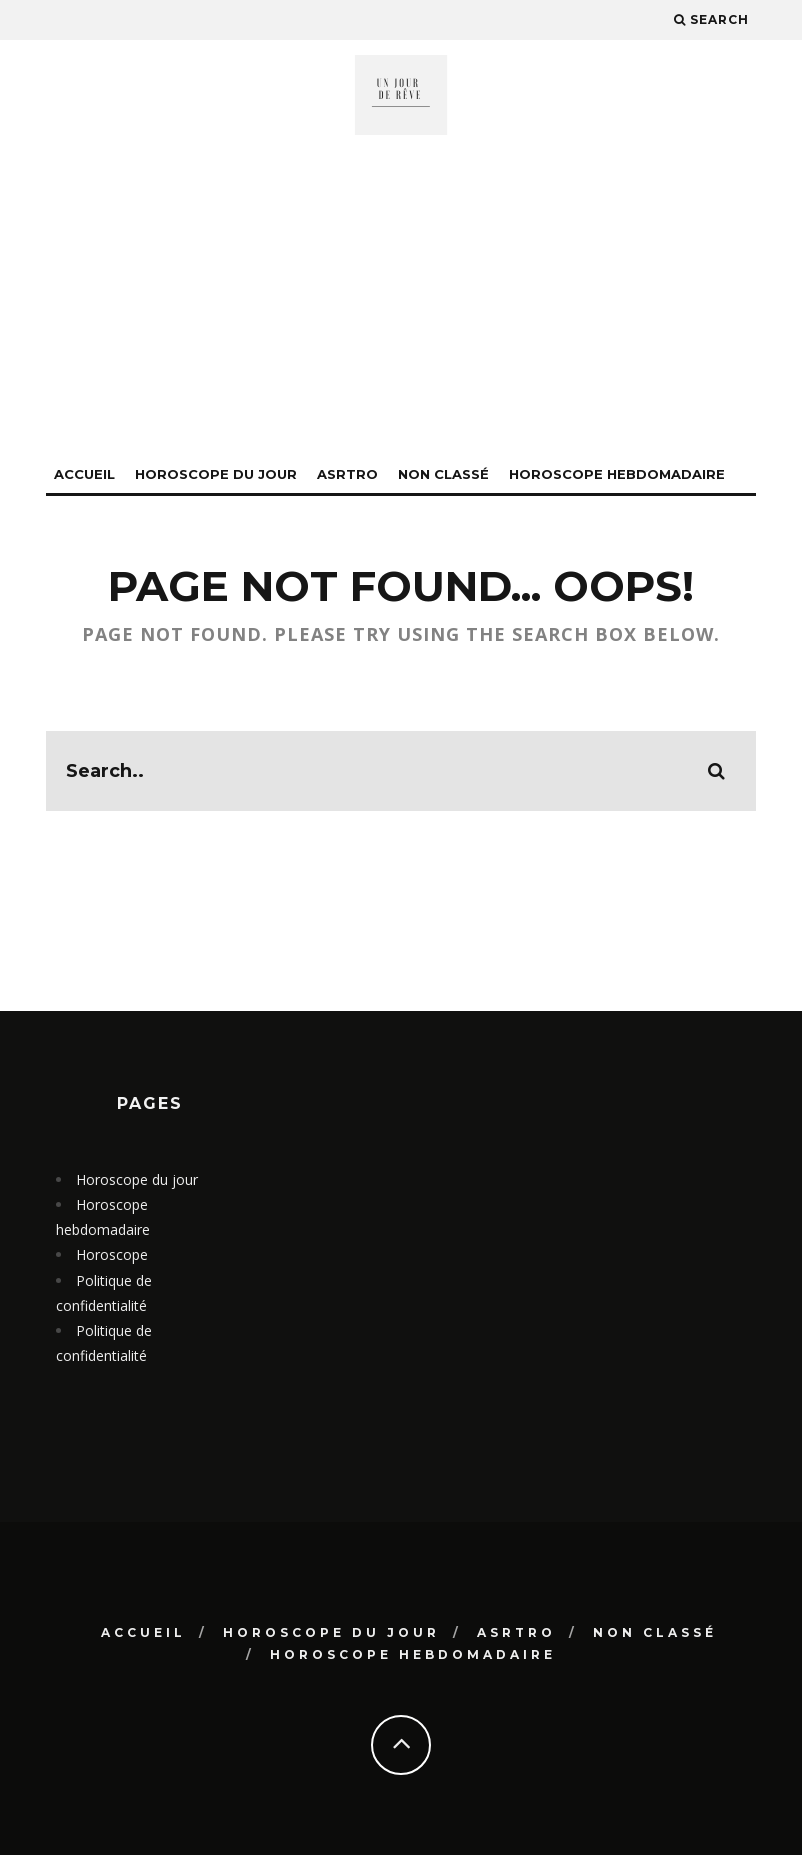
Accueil (84, 474)
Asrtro (347, 474)
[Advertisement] (401, 307)
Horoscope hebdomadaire (617, 474)
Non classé (443, 474)
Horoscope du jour (216, 474)
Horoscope (112, 1254)
